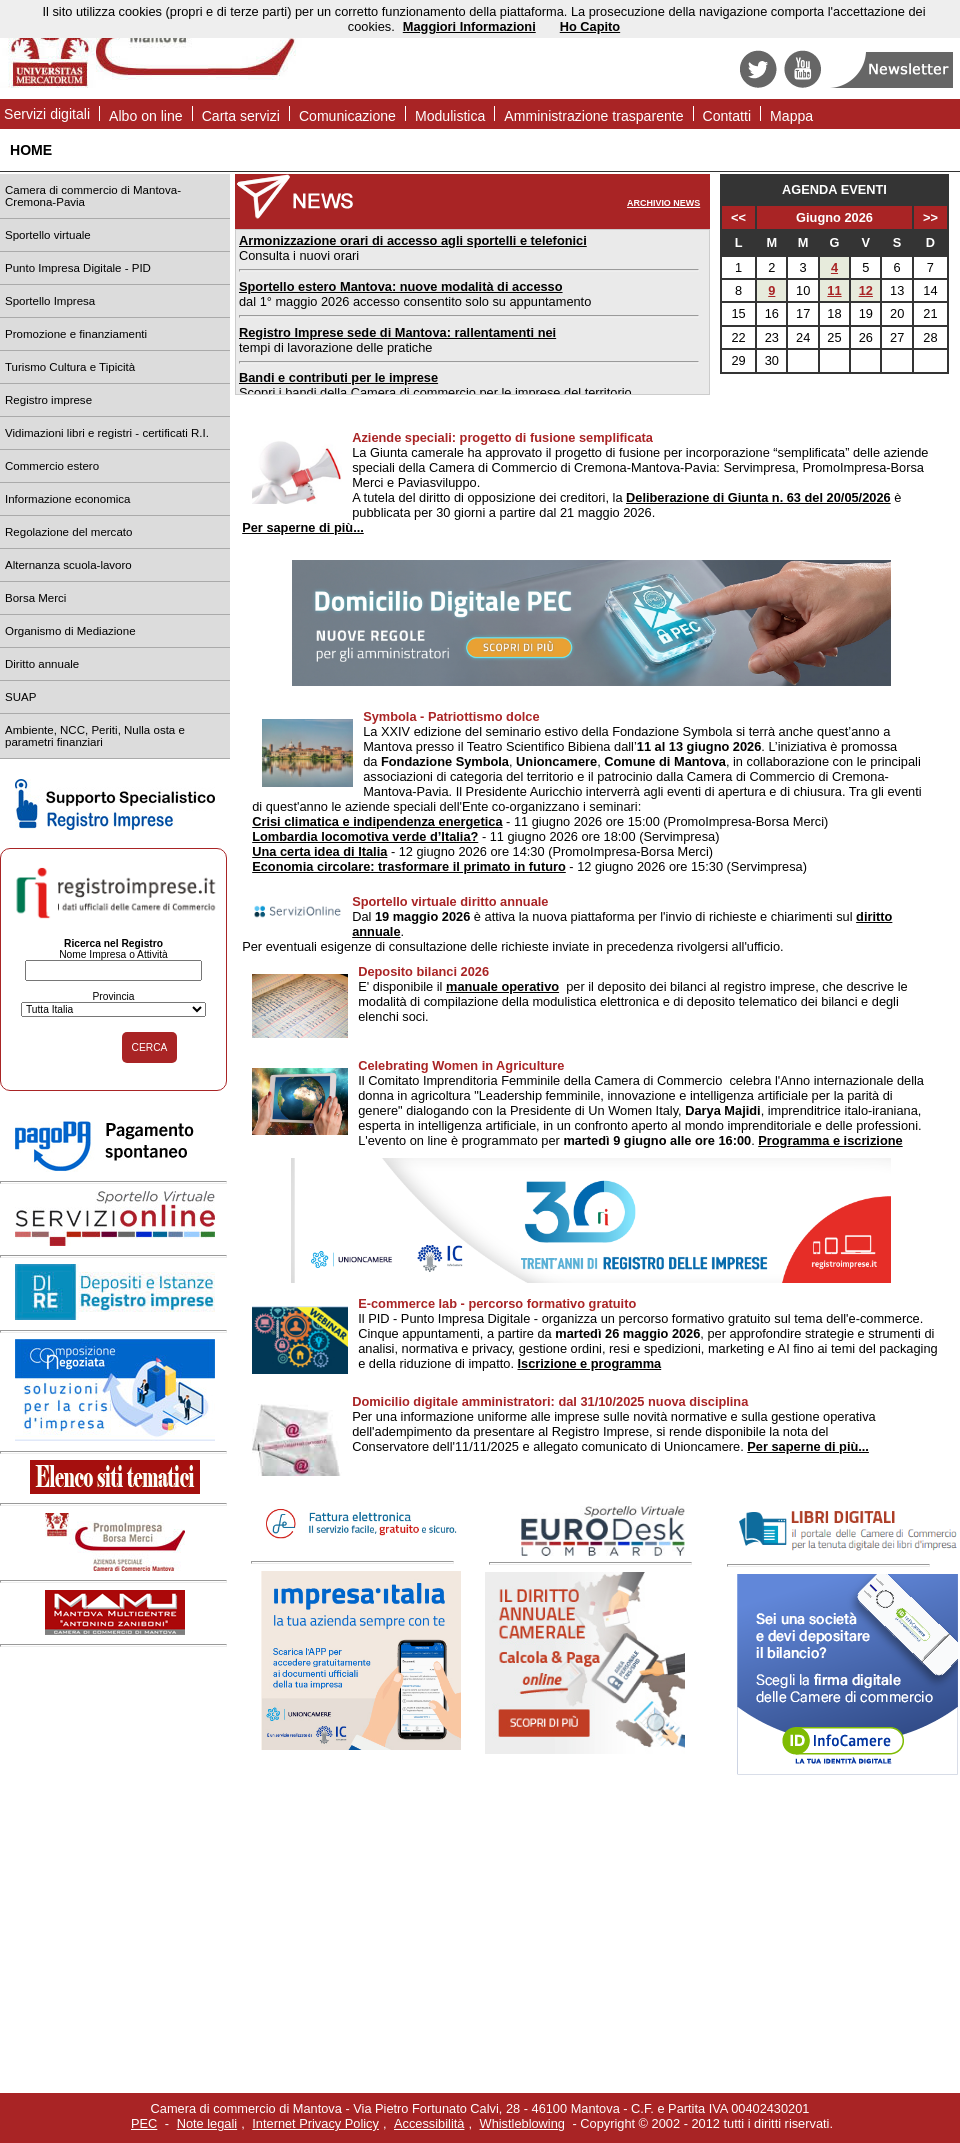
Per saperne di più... (303, 527)
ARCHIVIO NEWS (663, 203)
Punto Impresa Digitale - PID (78, 268)
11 (834, 290)
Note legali (207, 2123)
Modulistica (450, 116)
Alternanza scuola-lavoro (68, 565)
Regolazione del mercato (68, 532)
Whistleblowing (522, 2123)
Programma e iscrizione (830, 1140)
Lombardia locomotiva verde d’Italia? (365, 836)
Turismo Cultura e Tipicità (70, 367)
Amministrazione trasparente (593, 116)
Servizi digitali (47, 114)
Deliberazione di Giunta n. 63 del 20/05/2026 (758, 497)
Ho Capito (590, 26)
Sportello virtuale (48, 235)
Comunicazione (347, 116)
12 (866, 290)
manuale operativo (502, 986)
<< (738, 217)
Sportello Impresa (50, 301)
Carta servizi (241, 116)
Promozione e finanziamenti (76, 334)
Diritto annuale (42, 664)
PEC (144, 2123)
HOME (31, 150)
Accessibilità (429, 2123)
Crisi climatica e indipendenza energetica (377, 821)
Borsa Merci (35, 598)
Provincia (113, 996)
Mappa (791, 116)
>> (930, 217)
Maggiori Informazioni (469, 26)
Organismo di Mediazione (70, 631)
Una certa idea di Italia (319, 851)
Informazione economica (67, 499)
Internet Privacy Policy (315, 2123)
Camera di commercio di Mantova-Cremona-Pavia (93, 196)
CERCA (150, 1047)
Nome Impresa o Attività (113, 954)
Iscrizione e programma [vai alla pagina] (590, 1363)
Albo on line (146, 116)
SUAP (20, 697)
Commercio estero (52, 466)
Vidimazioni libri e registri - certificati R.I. (107, 433)
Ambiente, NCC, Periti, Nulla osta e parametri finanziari (95, 736)
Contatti (727, 116)
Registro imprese (48, 400)
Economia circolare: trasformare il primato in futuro (409, 866)
